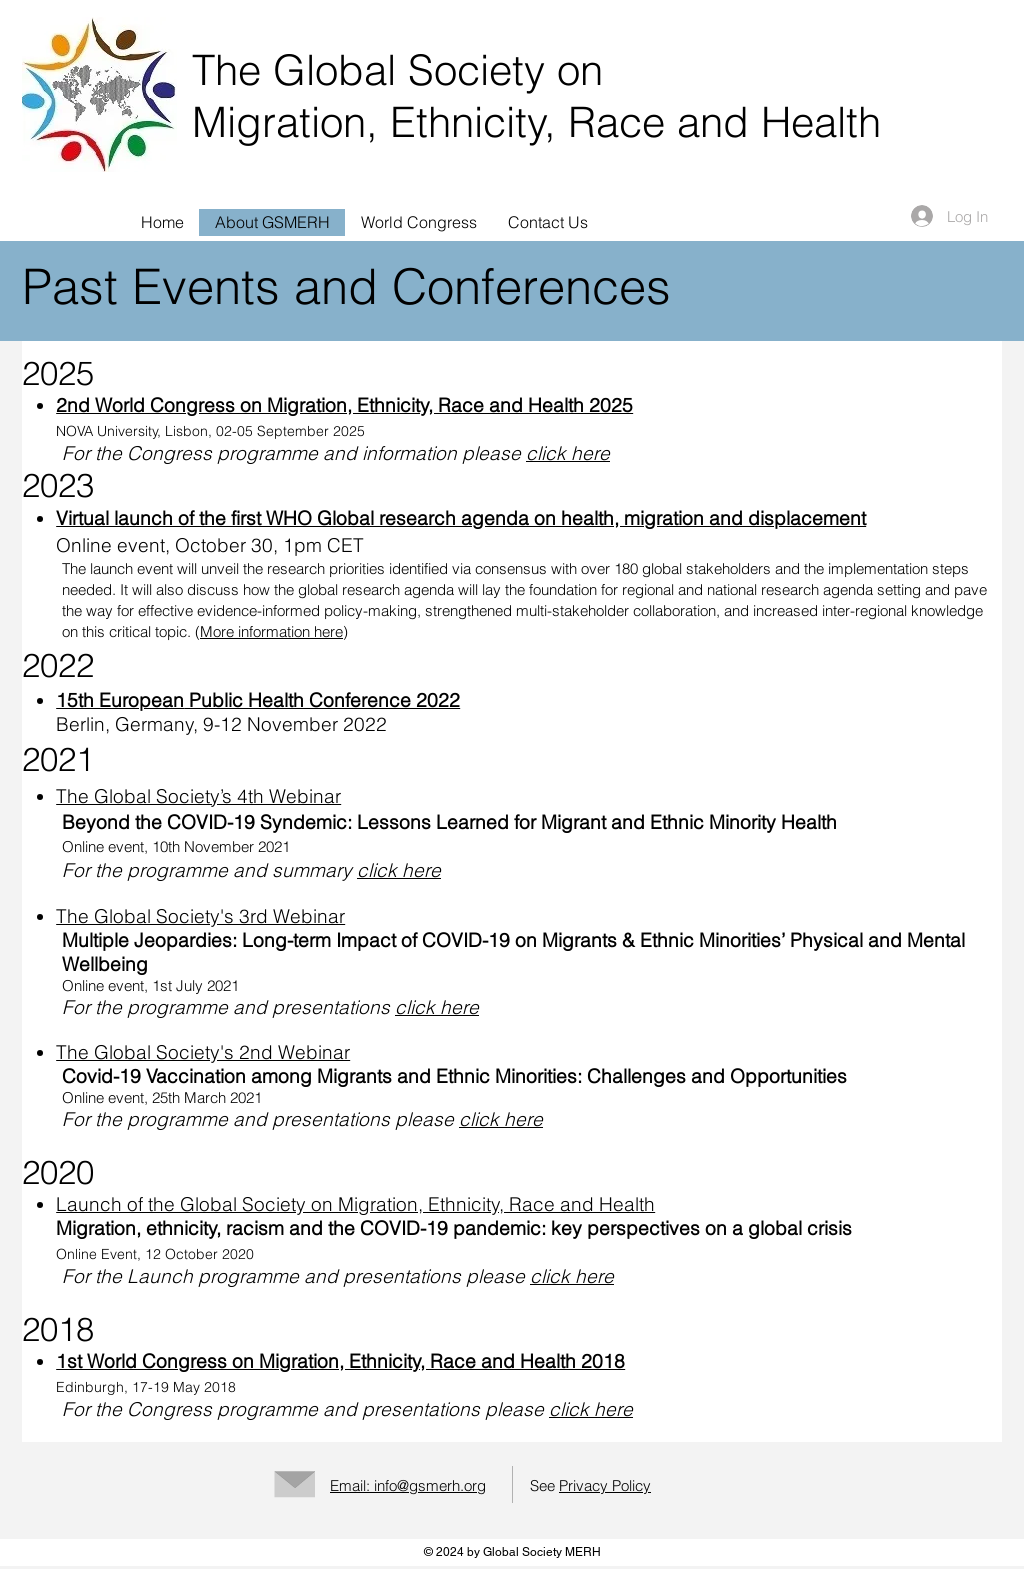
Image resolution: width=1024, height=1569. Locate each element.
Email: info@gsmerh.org (408, 1485)
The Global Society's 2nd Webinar (203, 1052)
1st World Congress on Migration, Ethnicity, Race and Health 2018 (340, 1361)
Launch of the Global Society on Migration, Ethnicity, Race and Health (355, 1204)
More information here (271, 631)
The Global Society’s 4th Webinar (198, 796)
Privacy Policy (605, 1485)
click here (568, 453)
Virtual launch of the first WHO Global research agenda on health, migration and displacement (461, 518)
